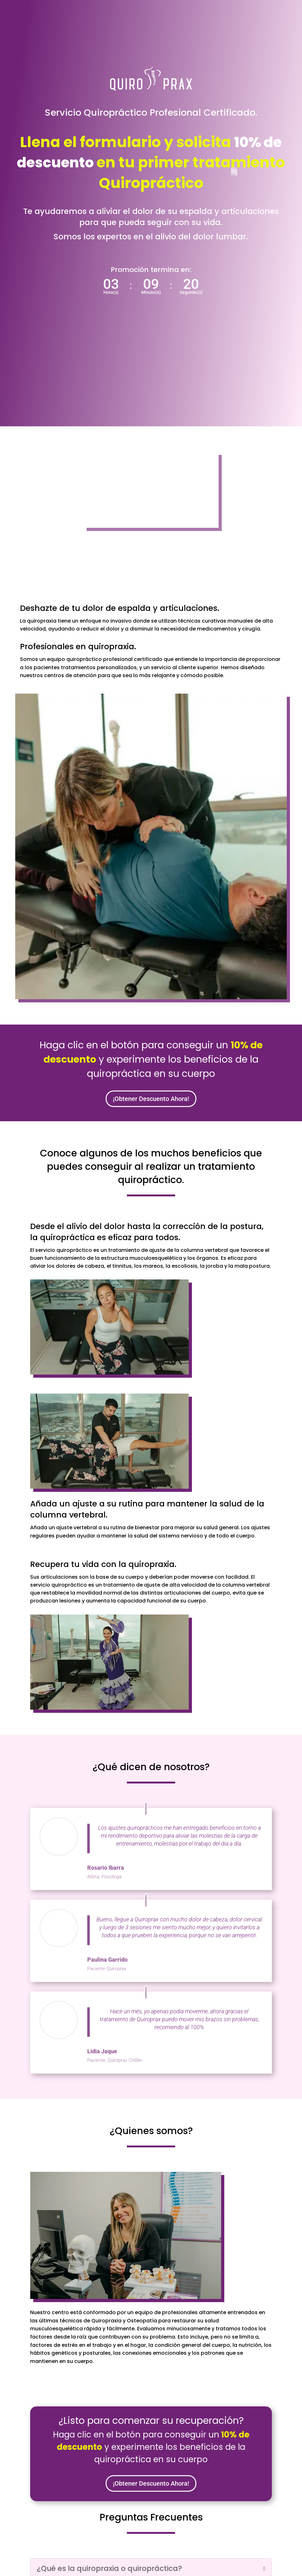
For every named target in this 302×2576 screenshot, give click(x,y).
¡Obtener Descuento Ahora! (151, 1099)
